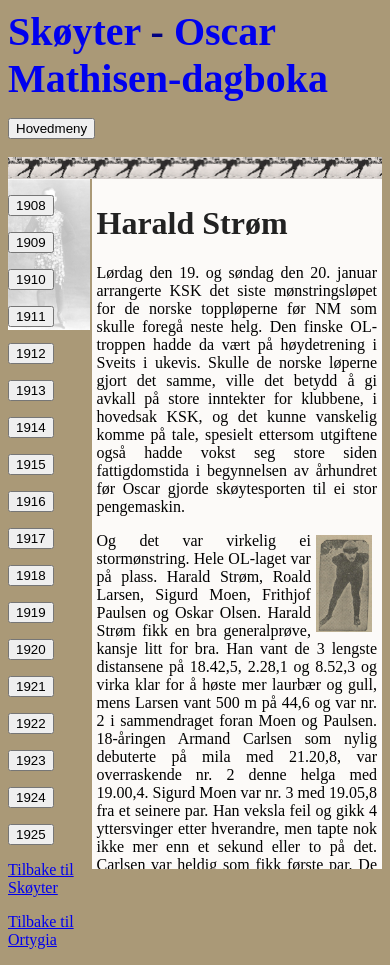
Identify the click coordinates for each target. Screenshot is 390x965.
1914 (31, 427)
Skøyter (74, 31)
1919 (31, 612)
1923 (31, 760)
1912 (31, 353)
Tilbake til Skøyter (41, 878)
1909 (31, 242)
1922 (31, 723)
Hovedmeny (51, 128)
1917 (31, 538)
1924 (31, 797)
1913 (31, 390)
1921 (31, 686)
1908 (31, 205)
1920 (31, 649)
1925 (31, 834)
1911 (31, 316)
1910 (31, 279)
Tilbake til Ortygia (41, 930)
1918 (31, 575)
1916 (31, 501)
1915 (31, 464)
